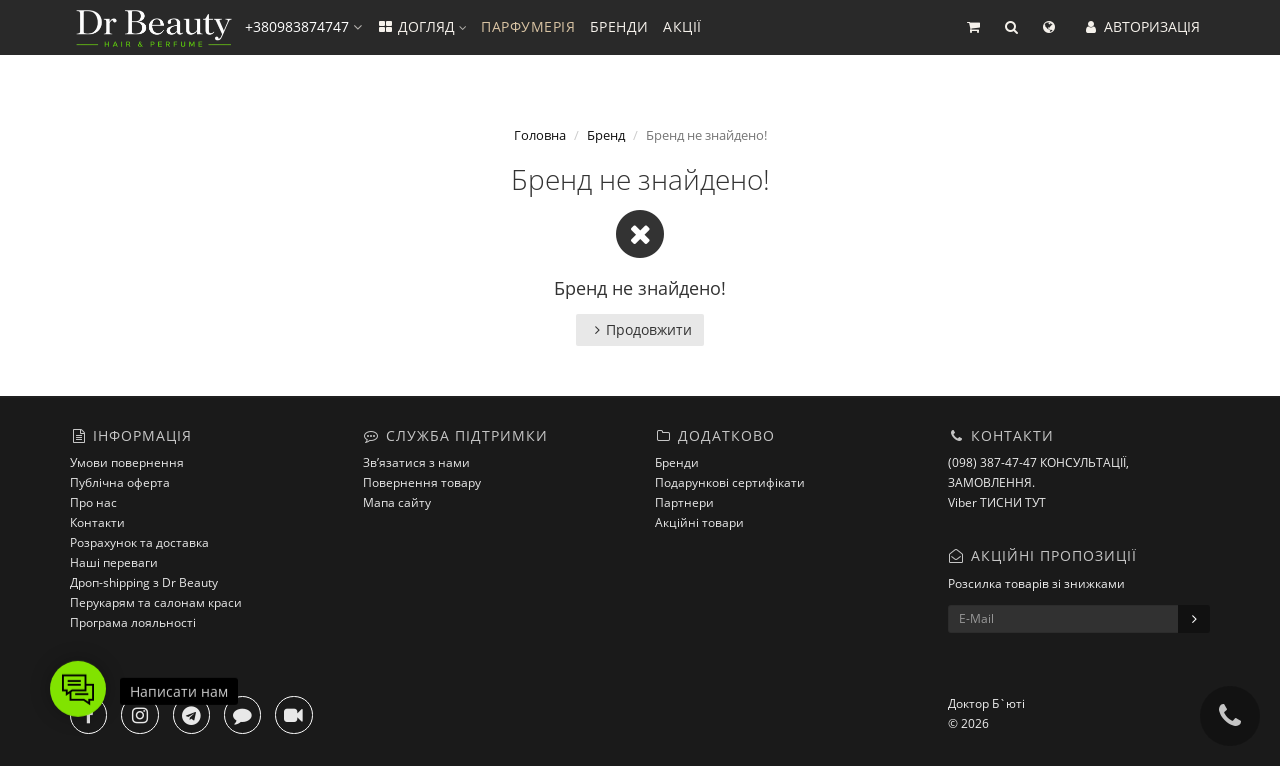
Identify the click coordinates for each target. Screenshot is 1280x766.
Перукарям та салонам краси (156, 602)
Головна (540, 135)
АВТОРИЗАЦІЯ (1141, 26)
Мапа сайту (397, 502)
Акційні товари (699, 522)
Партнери (684, 502)
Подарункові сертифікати (730, 482)
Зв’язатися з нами (416, 462)
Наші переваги (114, 562)
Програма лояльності (133, 622)
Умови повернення (127, 462)
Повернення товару (422, 482)
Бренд (606, 135)
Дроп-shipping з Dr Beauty (144, 582)
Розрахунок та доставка (139, 542)
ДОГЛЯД (421, 26)
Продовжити (640, 329)
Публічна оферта (120, 482)
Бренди (677, 462)
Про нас (93, 502)
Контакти (97, 522)
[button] (973, 27)
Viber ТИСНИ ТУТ (997, 502)
